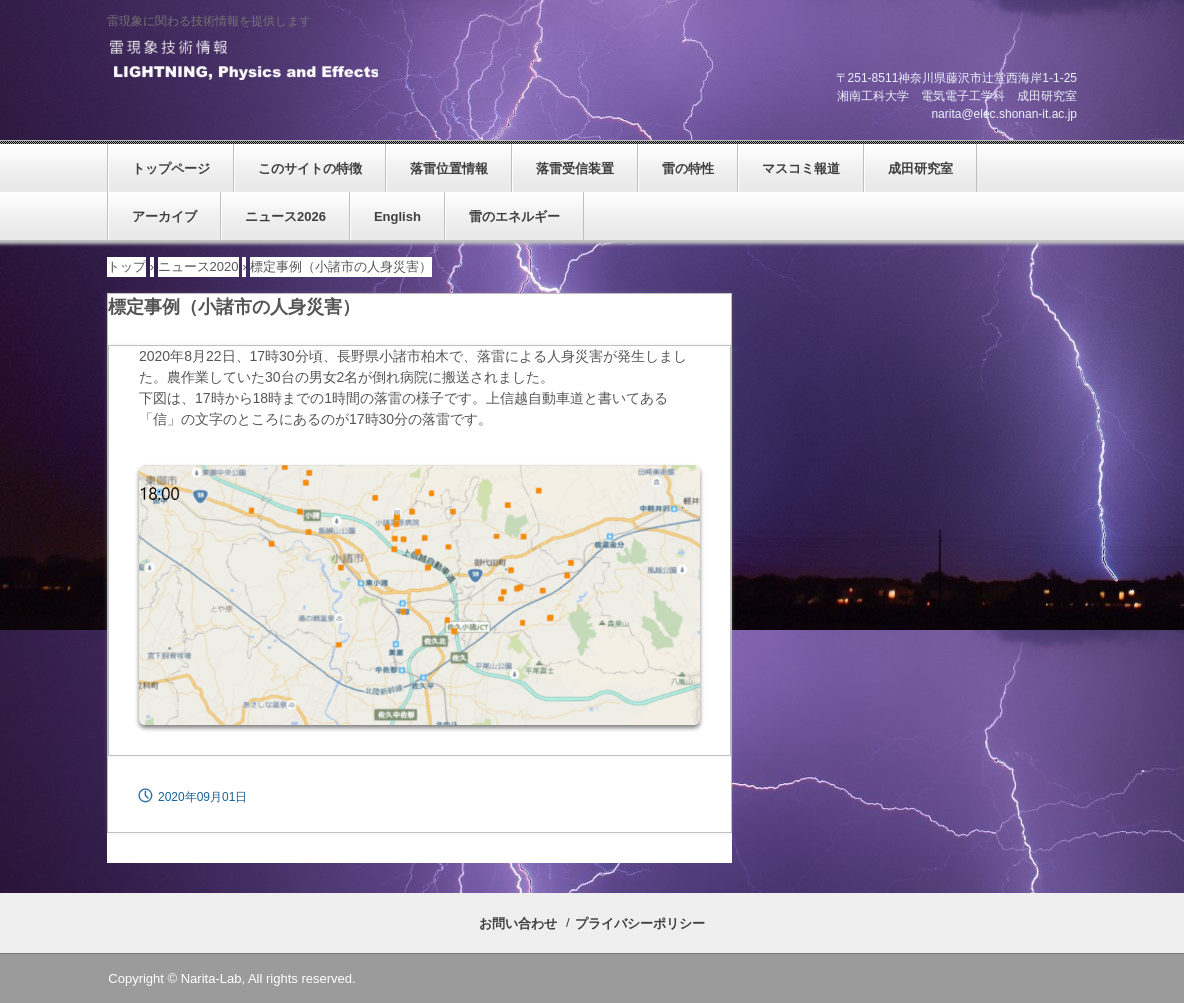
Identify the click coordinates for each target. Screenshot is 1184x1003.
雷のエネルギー (514, 216)
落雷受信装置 (575, 168)
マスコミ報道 (801, 168)
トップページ (171, 168)
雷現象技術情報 (242, 61)
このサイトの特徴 (310, 168)
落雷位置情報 (449, 168)
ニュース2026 (285, 216)
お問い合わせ (518, 923)
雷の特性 (688, 168)
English (397, 216)
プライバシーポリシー (640, 923)
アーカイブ (164, 216)
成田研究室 (920, 168)
